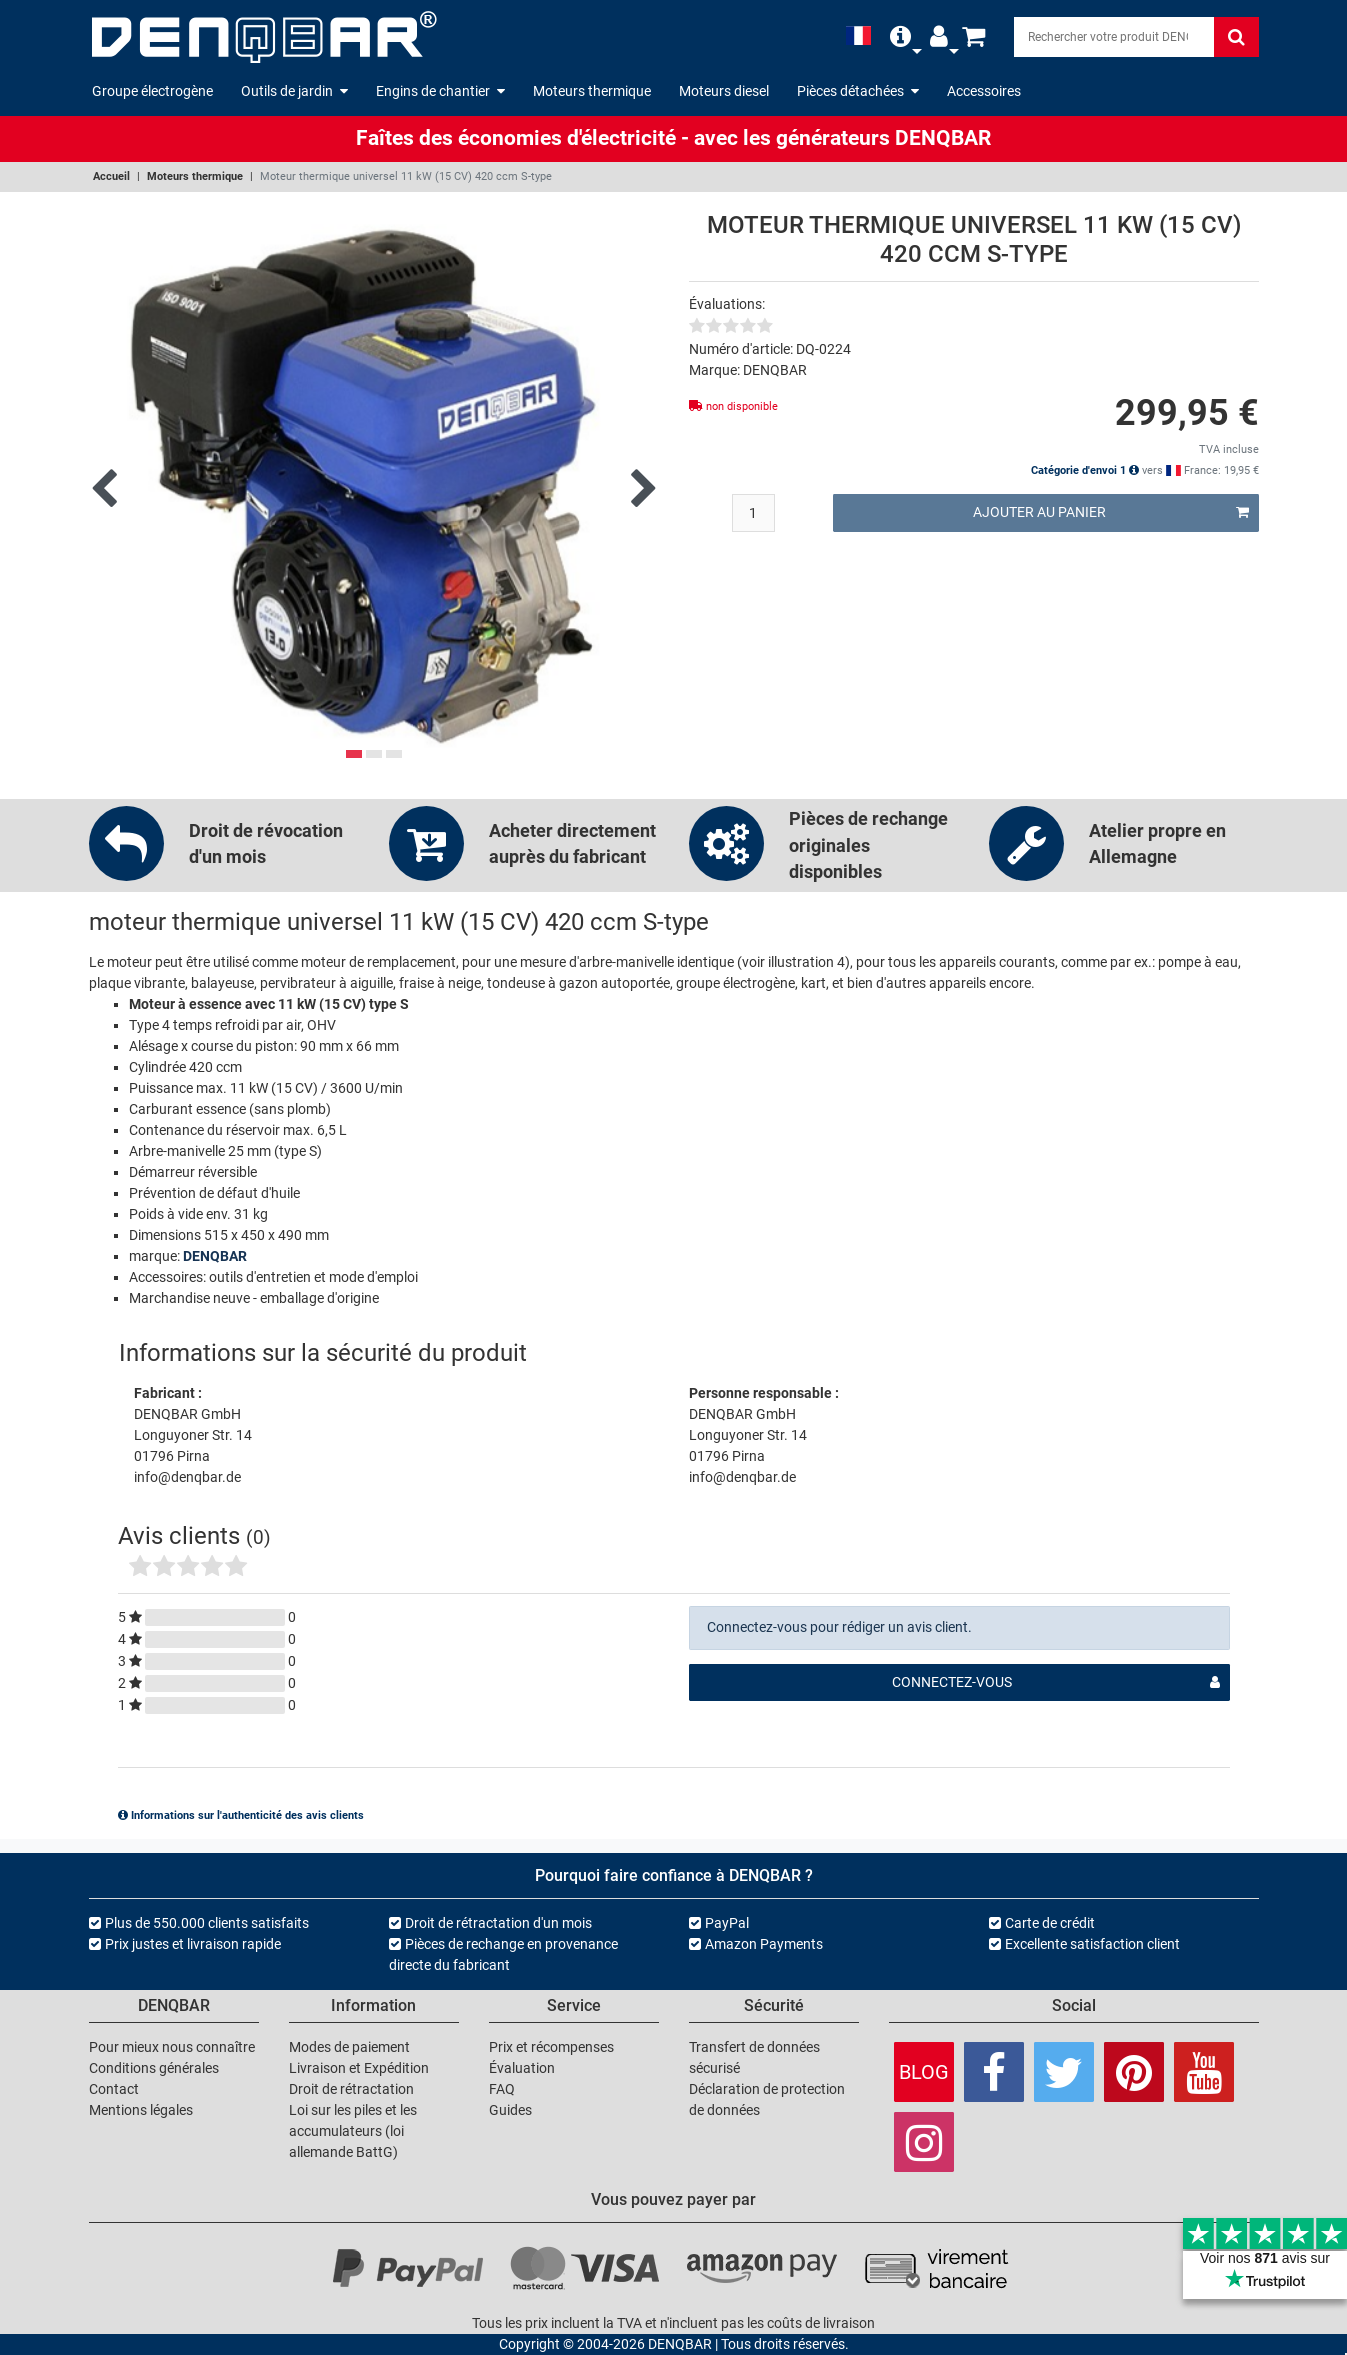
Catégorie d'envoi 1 (1085, 470)
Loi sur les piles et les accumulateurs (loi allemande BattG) (353, 2131)
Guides (510, 2110)
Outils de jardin (294, 91)
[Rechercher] (1236, 37)
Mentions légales (141, 2110)
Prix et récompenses (551, 2047)
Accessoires (984, 91)
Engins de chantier (440, 91)
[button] (900, 36)
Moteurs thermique (592, 91)
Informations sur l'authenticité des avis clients (241, 1815)
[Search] (1114, 37)
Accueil (111, 176)
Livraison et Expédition (359, 2068)
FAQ (502, 2089)
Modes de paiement (349, 2047)
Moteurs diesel (724, 91)
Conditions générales (154, 2068)
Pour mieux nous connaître (172, 2047)
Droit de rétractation (351, 2089)
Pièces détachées (858, 91)
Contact (114, 2089)
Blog (924, 2072)
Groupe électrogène (152, 91)
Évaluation (522, 2068)
